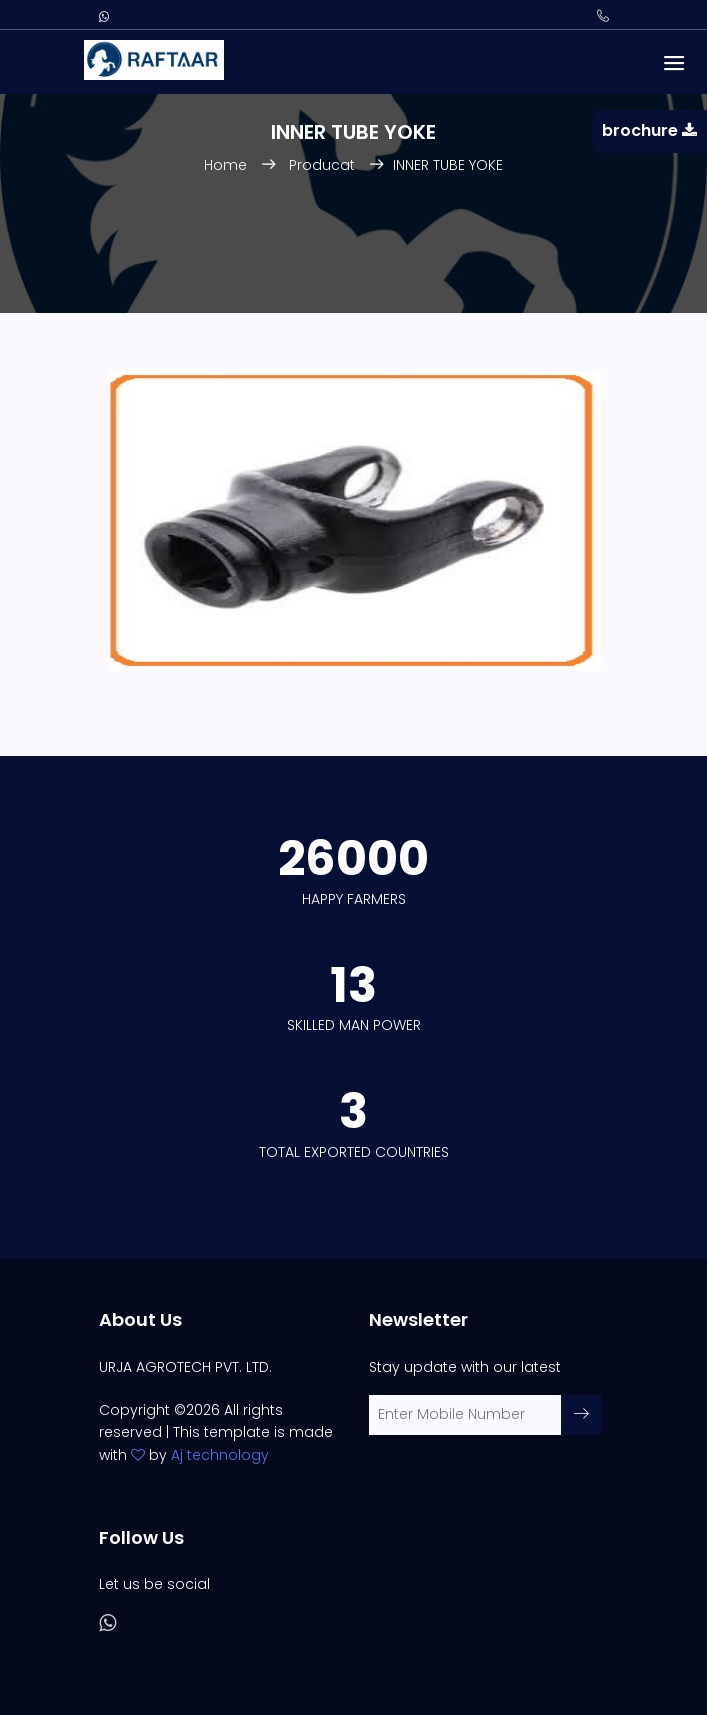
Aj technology (220, 1455)
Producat (322, 165)
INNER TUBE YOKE (448, 165)
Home (227, 165)
